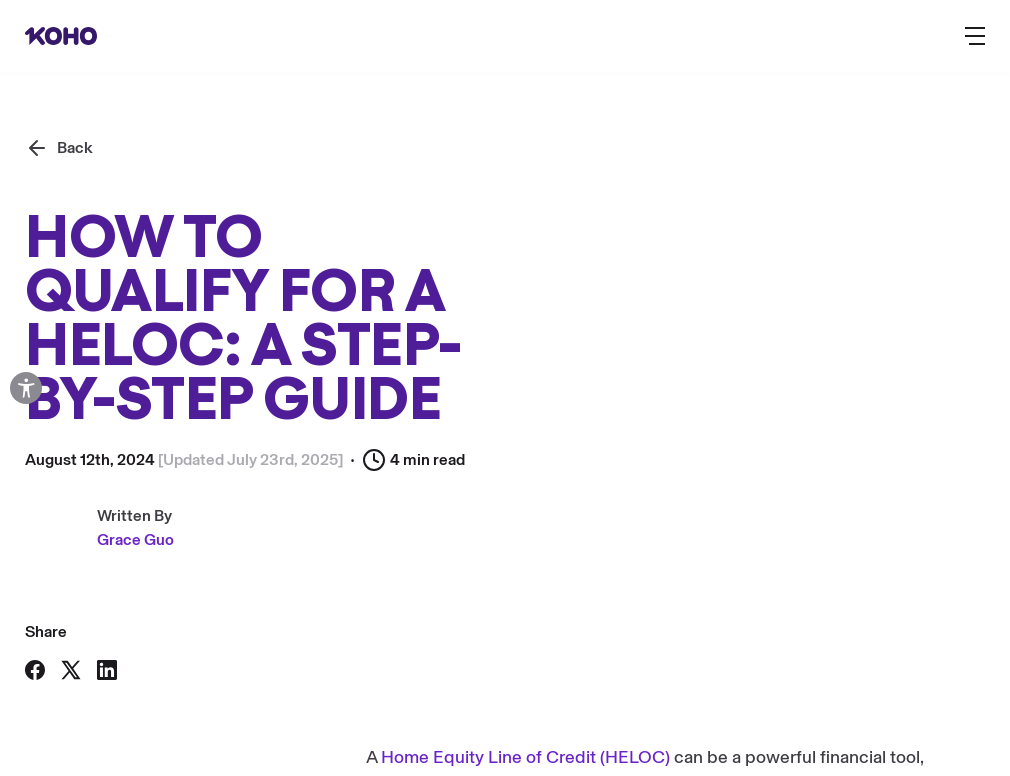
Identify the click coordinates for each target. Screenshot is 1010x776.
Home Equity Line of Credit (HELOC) (525, 757)
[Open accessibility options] (26, 388)
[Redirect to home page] (61, 36)
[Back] (59, 148)
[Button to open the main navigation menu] (975, 36)
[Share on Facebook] (35, 670)
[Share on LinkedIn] (107, 670)
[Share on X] (71, 670)
